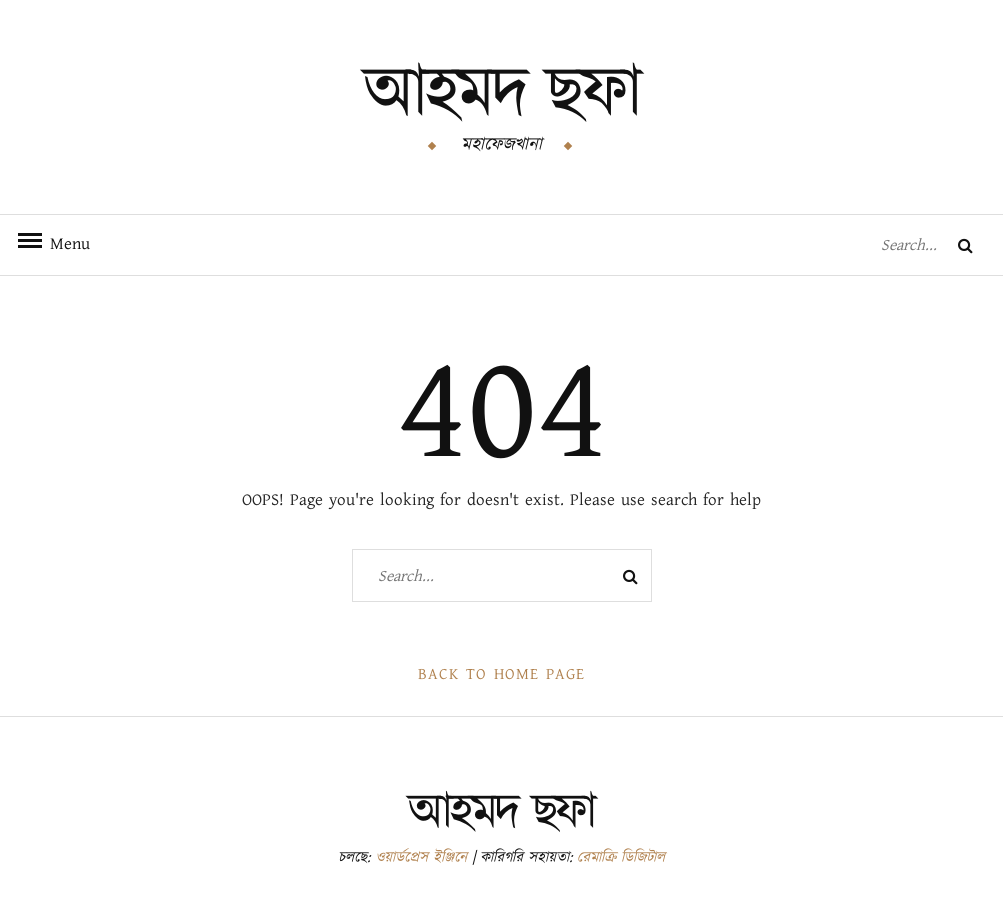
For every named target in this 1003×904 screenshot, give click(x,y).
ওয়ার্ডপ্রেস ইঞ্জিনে (421, 857)
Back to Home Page (501, 674)
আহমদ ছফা (502, 94)
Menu (60, 244)
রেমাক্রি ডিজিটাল (621, 857)
